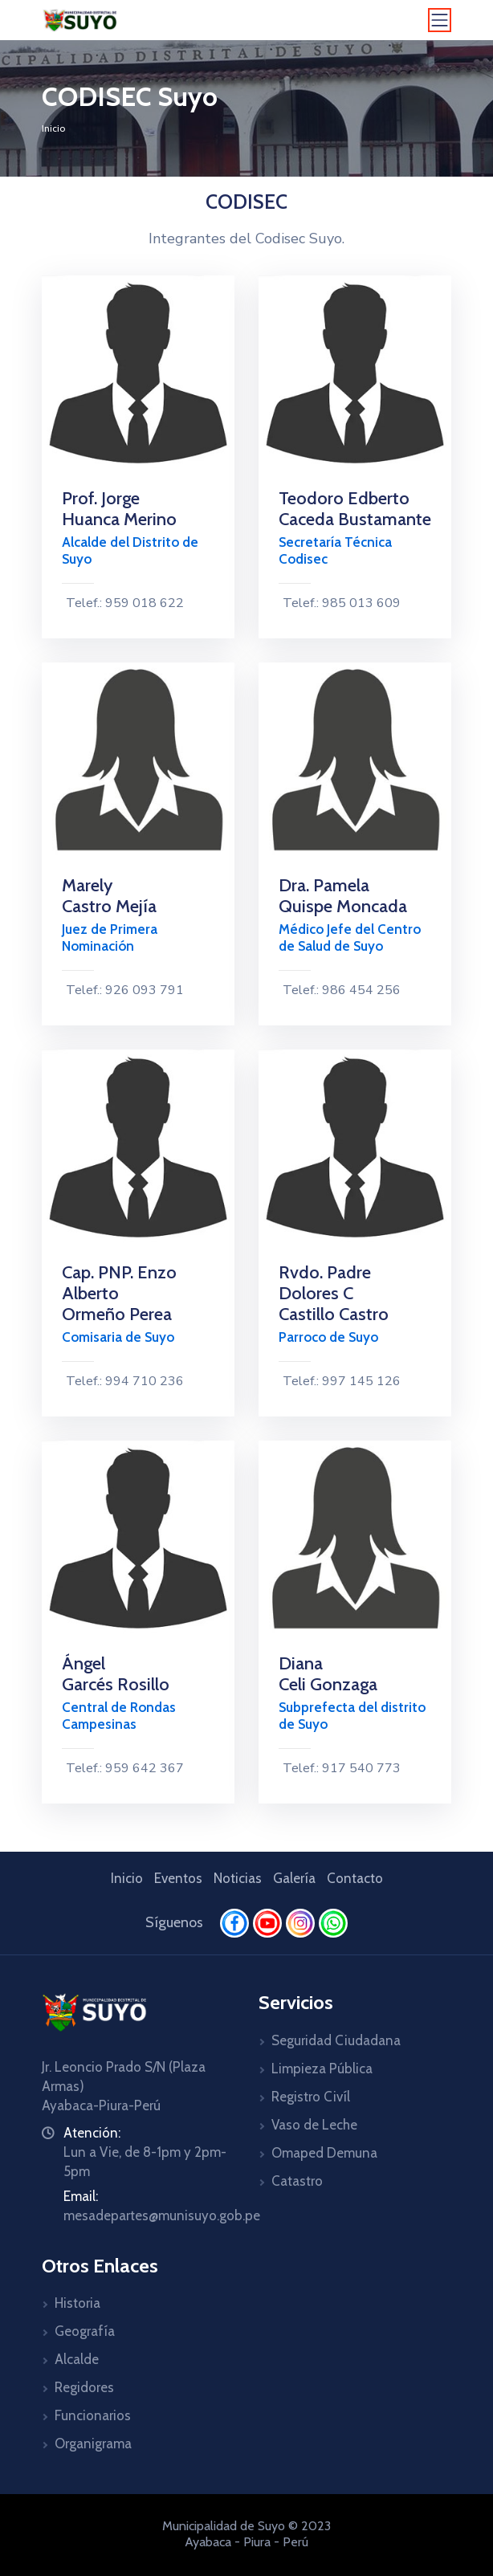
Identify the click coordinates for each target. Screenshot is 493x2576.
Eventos (178, 1878)
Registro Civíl (310, 2097)
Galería (294, 1878)
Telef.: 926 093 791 (123, 990)
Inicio (53, 128)
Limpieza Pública (322, 2068)
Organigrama (93, 2443)
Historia (77, 2303)
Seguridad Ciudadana (336, 2040)
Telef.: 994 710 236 (123, 1381)
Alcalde (77, 2359)
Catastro (297, 2181)
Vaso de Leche (314, 2125)
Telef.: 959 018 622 (123, 603)
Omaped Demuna (324, 2153)
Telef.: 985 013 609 (340, 603)
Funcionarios (93, 2415)
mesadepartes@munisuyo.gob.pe (161, 2215)
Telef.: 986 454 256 (340, 990)
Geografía (85, 2331)
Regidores (84, 2387)
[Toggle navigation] (440, 20)
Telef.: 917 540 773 (340, 1768)
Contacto (355, 1878)
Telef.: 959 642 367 (123, 1768)
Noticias (238, 1878)
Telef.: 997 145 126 (340, 1381)
